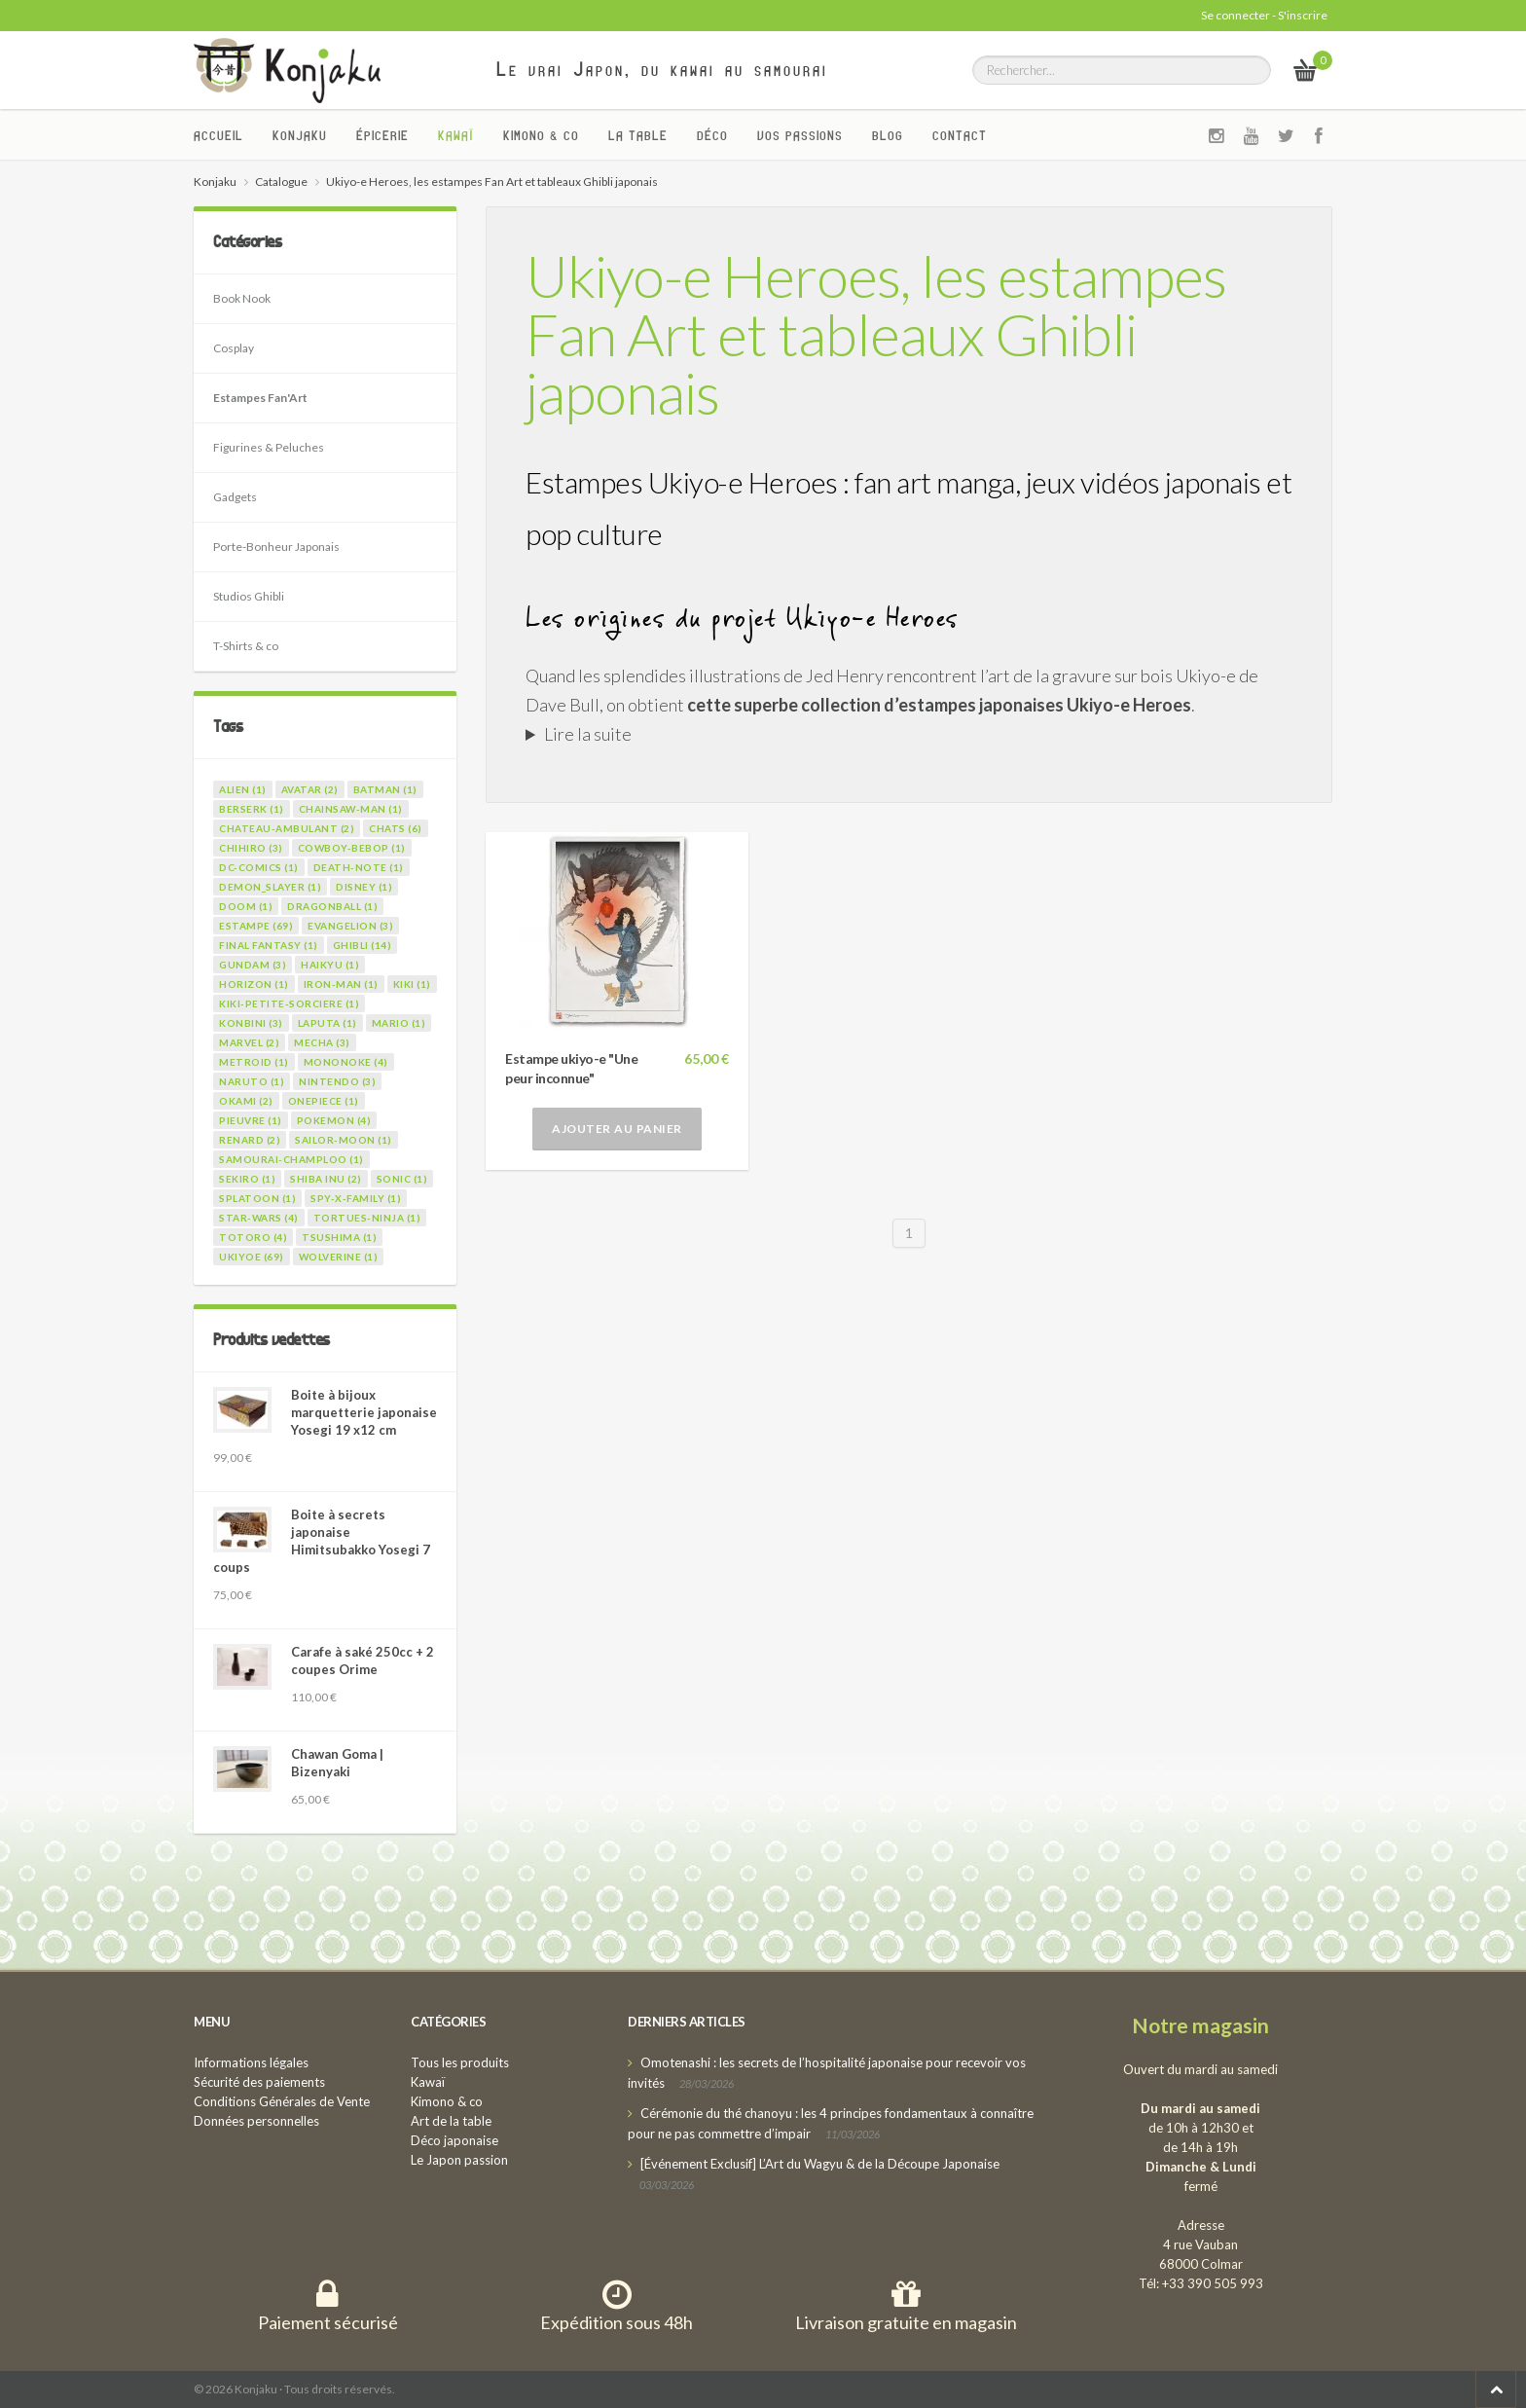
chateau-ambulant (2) (286, 828)
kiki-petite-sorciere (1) (289, 1003)
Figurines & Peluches (268, 447)
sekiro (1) (247, 1179)
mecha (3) (322, 1042)
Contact (959, 135)
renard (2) (249, 1140)
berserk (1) (251, 809)
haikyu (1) (330, 964)
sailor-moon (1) (343, 1140)
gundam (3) (252, 964)
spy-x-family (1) (355, 1198)
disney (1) (364, 887)
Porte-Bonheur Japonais (276, 546)
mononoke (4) (346, 1062)
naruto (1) (251, 1081)
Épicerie (382, 135)
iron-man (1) (341, 984)
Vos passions (800, 135)
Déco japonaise (454, 2140)
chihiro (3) (251, 848)
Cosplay (233, 348)
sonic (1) (402, 1179)
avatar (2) (310, 789)
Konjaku (299, 135)
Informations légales (251, 2062)
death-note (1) (358, 867)
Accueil (218, 135)
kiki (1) (412, 984)
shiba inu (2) (326, 1179)
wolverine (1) (339, 1256)
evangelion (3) (350, 925)
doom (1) (245, 906)
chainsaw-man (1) (351, 809)
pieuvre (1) (250, 1120)
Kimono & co (541, 135)
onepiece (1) (323, 1101)
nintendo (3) (337, 1081)
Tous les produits (460, 2062)
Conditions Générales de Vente (282, 2101)
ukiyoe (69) (251, 1256)
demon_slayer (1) (270, 887)
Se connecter (1235, 15)
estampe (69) (256, 925)
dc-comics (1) (259, 867)
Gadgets (235, 497)
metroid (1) (254, 1062)
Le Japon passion (459, 2160)
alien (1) (243, 789)
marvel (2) (249, 1042)
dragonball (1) (332, 906)
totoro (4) (253, 1237)
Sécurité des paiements (259, 2082)
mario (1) (399, 1023)
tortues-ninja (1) (367, 1217)
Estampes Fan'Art (260, 397)
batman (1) (385, 789)
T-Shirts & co (245, 645)
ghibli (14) (362, 945)
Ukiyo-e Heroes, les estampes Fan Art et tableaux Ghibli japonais (876, 333)
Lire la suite (588, 734)
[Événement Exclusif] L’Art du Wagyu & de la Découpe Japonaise (819, 2163)
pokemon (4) (334, 1120)
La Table (638, 135)
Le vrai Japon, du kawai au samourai (662, 69)
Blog (887, 135)
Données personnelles (256, 2121)
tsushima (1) (339, 1237)
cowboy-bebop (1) (352, 848)
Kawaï (456, 135)
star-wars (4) (259, 1217)
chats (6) (395, 828)
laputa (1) (327, 1023)
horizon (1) (254, 984)
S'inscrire (1302, 15)
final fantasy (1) (268, 945)
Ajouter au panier (617, 1128)
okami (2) (246, 1101)
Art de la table (451, 2121)
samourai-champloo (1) (291, 1159)
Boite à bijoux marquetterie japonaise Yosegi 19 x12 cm (364, 1412)
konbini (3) (251, 1023)
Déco (712, 135)
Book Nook (242, 298)
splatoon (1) (257, 1198)
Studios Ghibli (248, 596)
